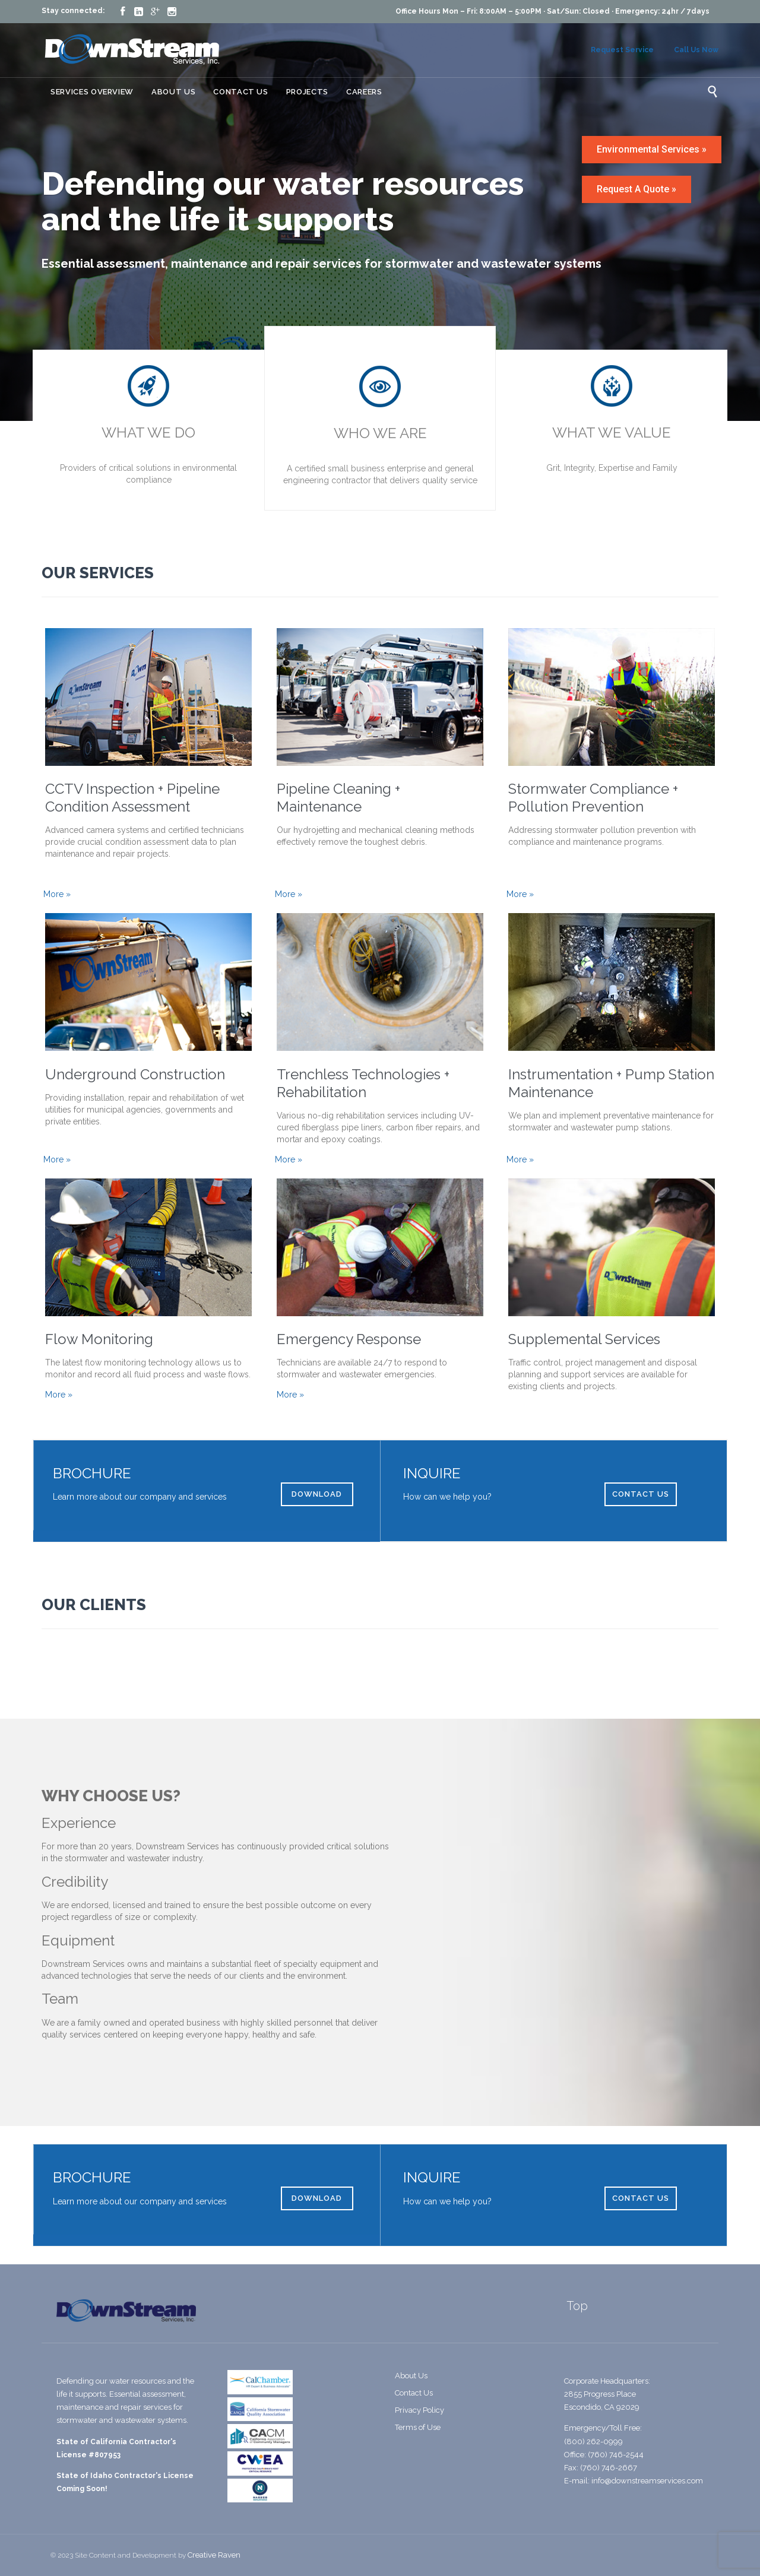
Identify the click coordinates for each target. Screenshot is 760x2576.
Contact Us (414, 2392)
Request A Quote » (636, 189)
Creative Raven (214, 2554)
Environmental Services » (652, 149)
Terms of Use (418, 2427)
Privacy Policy (419, 2410)
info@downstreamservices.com (647, 2480)
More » (57, 894)
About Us (411, 2375)
